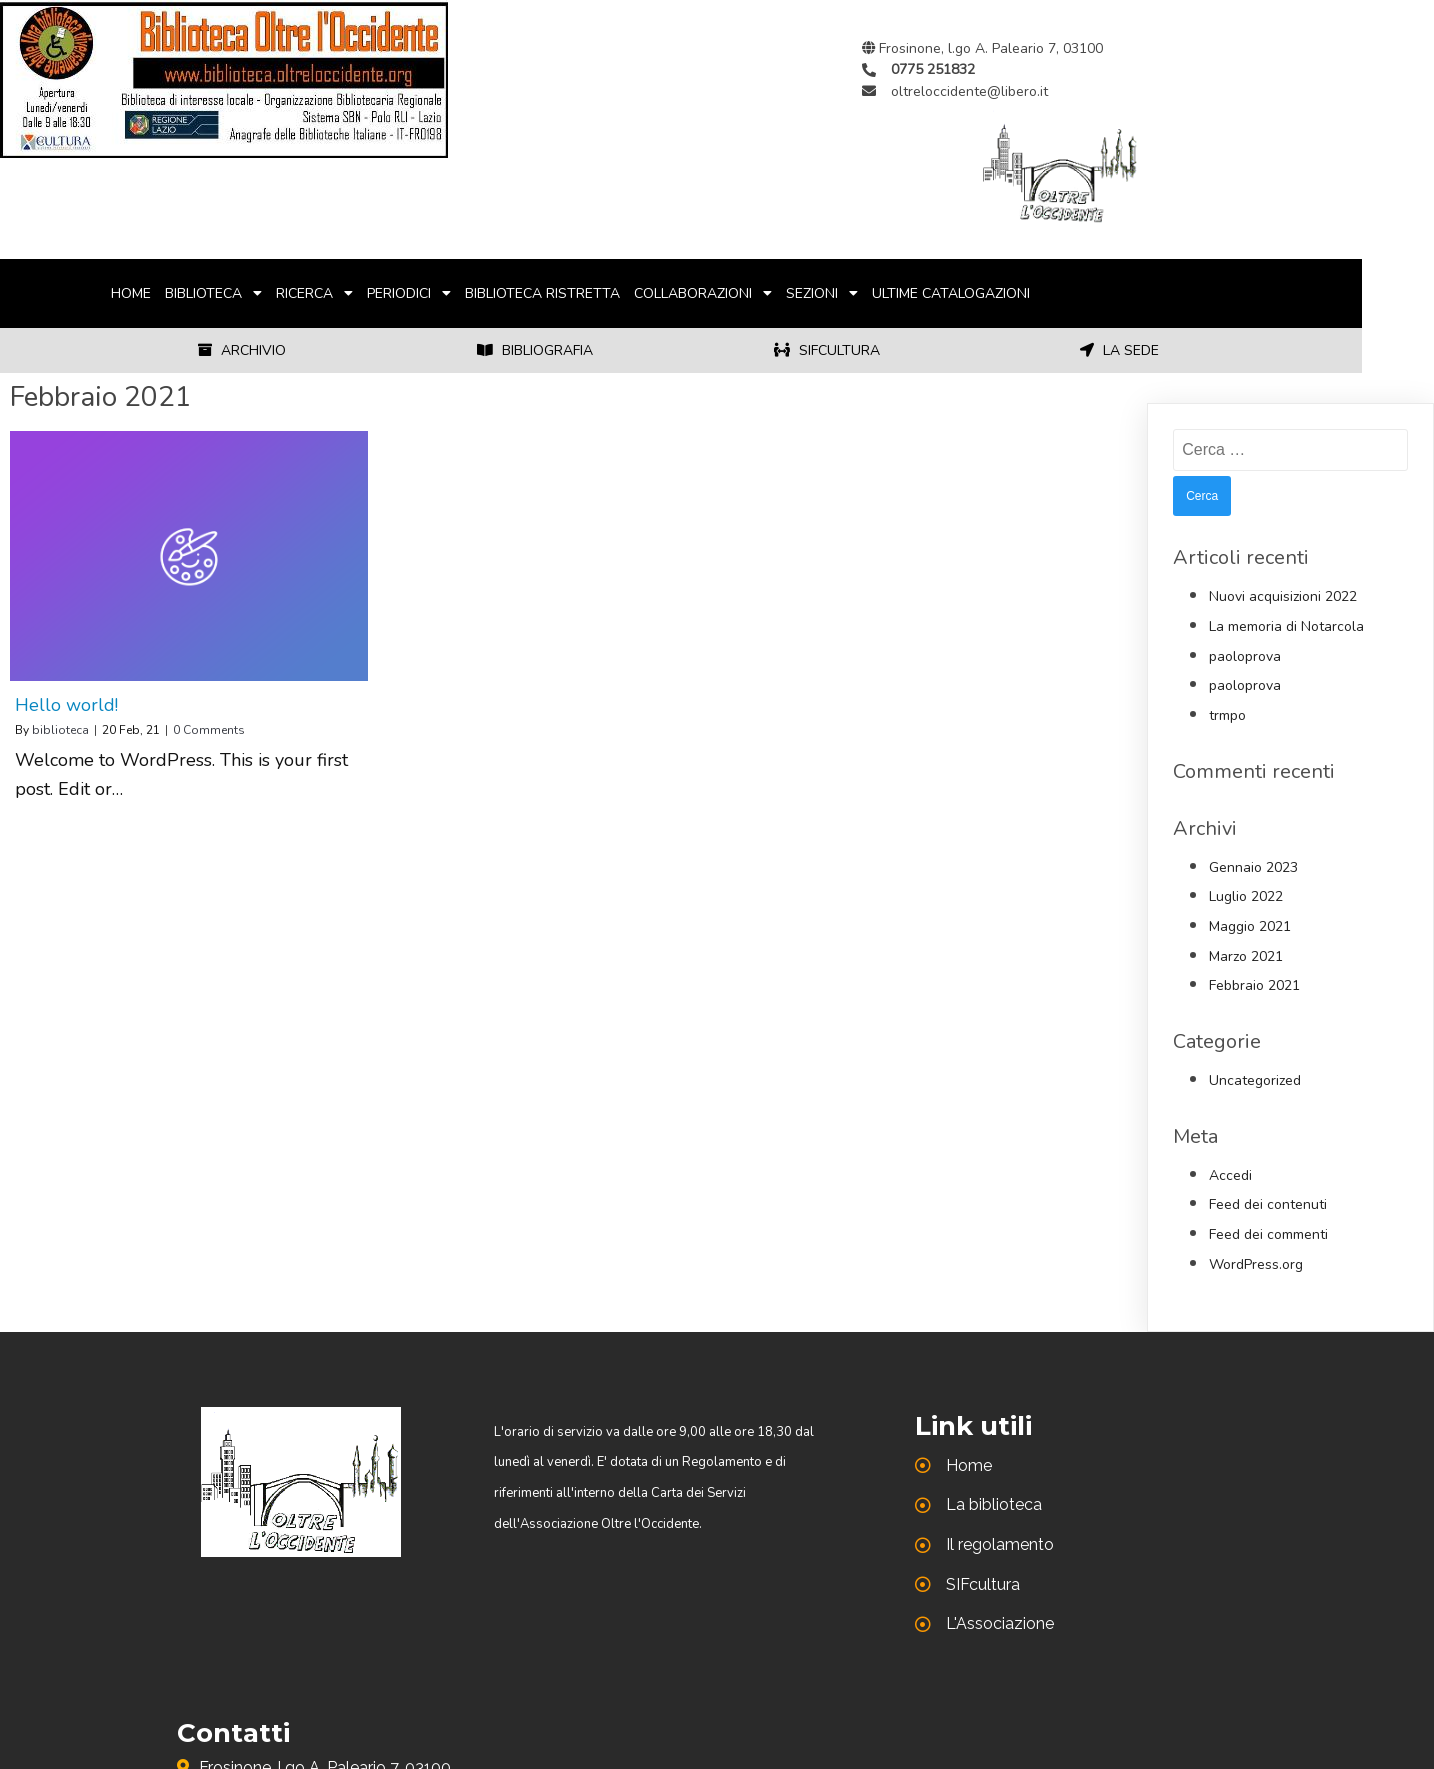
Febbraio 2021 (1254, 985)
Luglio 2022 (1246, 896)
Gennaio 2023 (1253, 867)
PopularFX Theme (954, 1693)
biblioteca (60, 730)
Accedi (1230, 1175)
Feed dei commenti (1268, 1234)
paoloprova (1245, 656)
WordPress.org (1256, 1264)
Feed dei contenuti (1268, 1204)
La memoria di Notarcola (1286, 626)
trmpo (1227, 715)
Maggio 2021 (1250, 926)
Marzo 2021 (1246, 956)
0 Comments (209, 730)
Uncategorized (1255, 1080)
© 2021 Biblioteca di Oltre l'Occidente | (610, 1693)
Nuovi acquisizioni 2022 (1283, 596)
